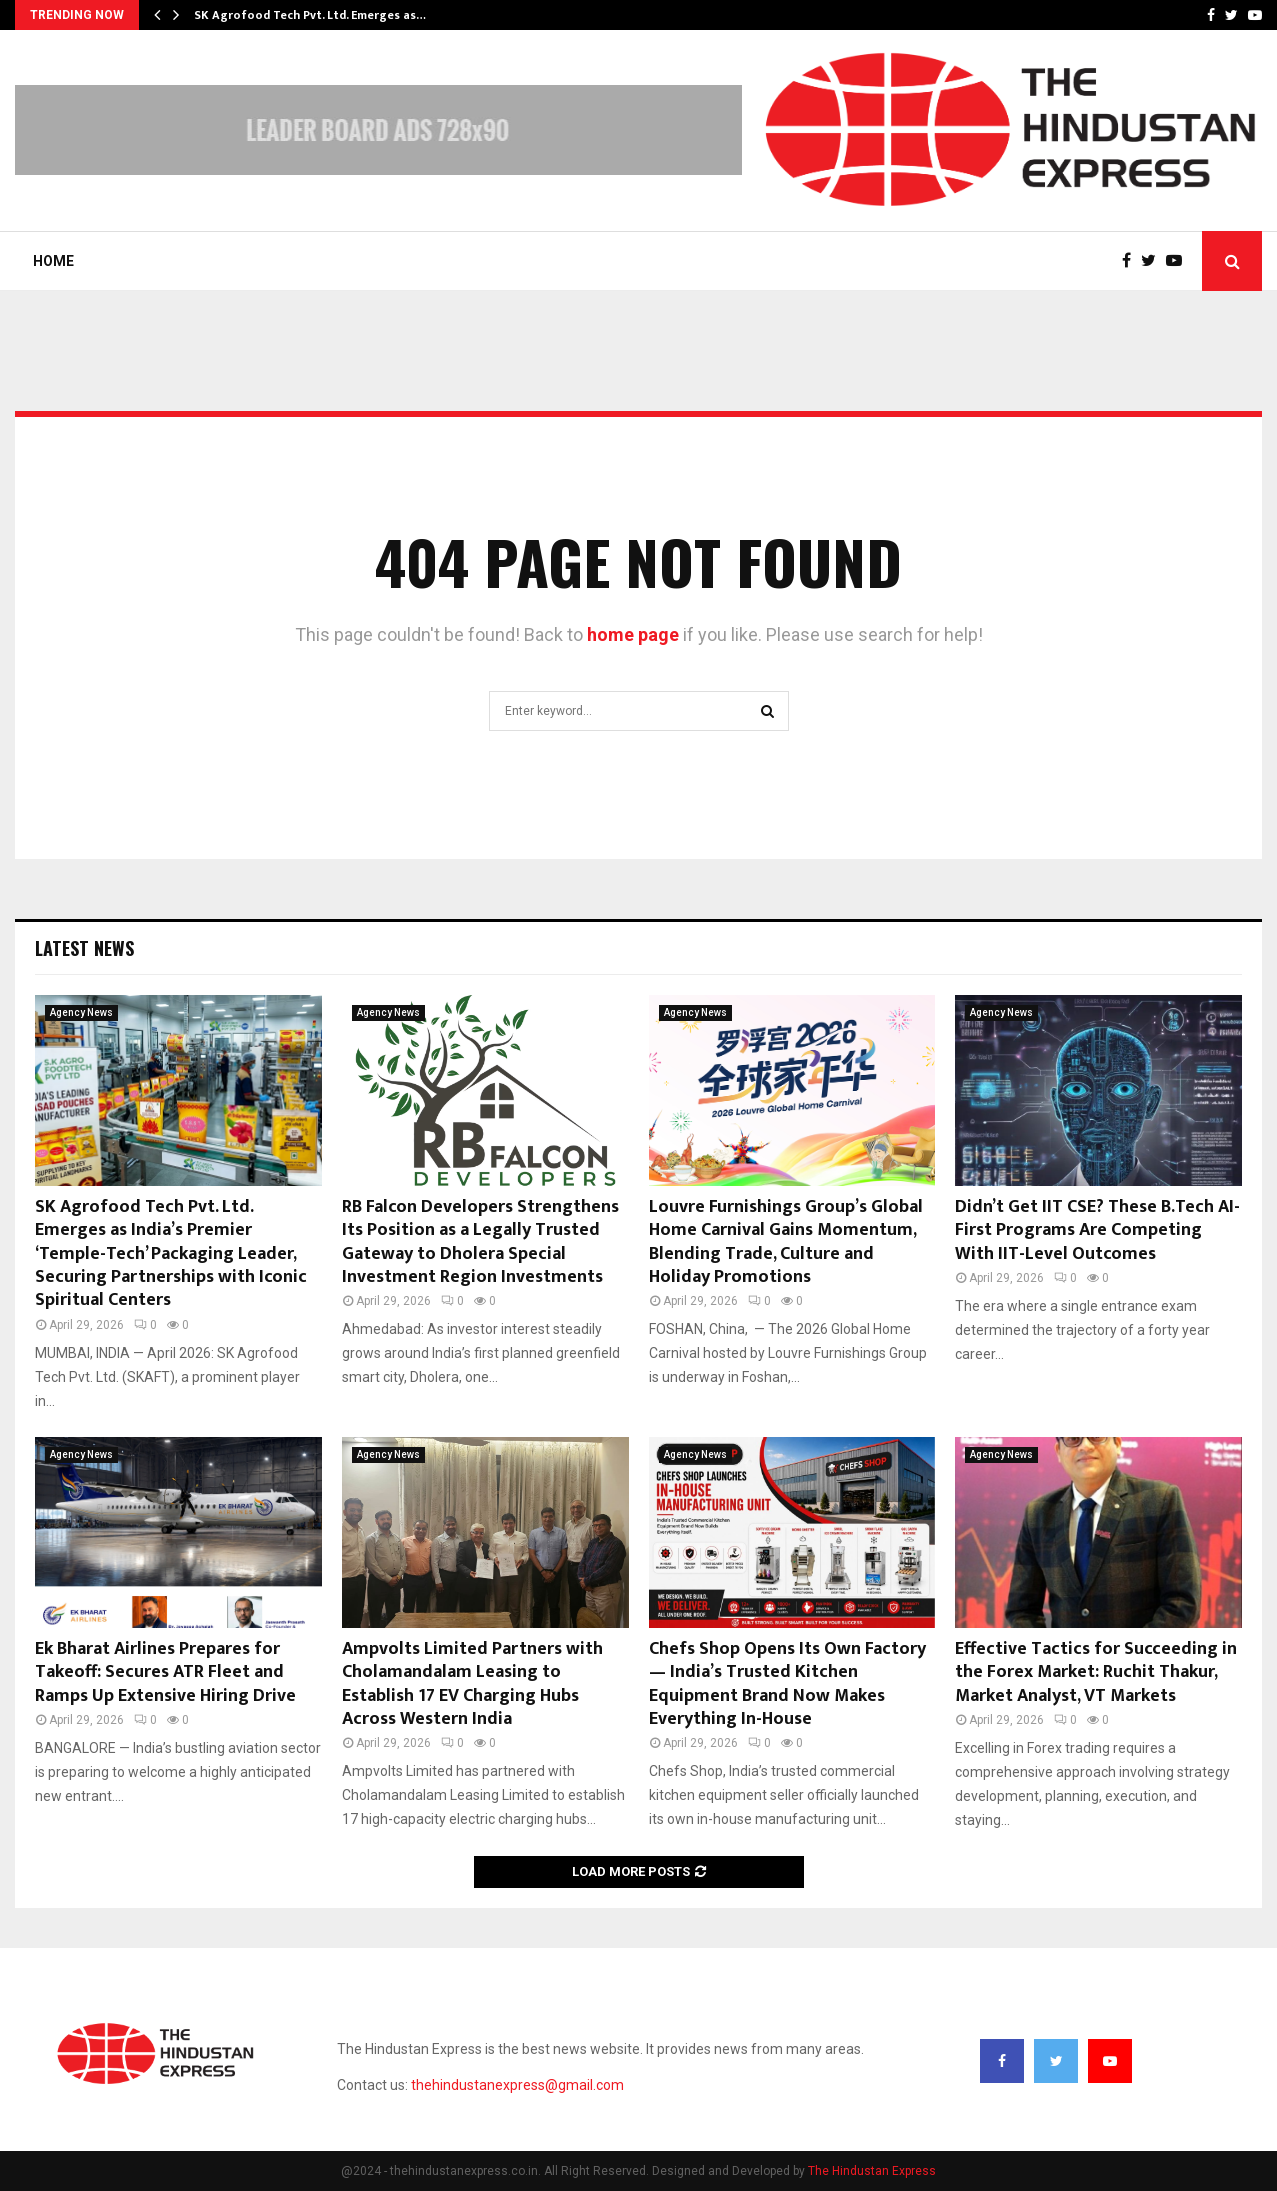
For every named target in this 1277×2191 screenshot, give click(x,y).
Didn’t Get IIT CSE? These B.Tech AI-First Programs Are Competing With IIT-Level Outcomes (1097, 1230)
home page (633, 634)
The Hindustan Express (872, 2171)
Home (53, 261)
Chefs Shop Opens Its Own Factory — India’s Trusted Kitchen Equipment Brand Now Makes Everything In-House (787, 1684)
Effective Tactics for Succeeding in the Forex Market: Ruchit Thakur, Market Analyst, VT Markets (1096, 1672)
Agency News (81, 1012)
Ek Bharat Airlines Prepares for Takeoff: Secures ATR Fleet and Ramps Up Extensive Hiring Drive (165, 1672)
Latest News (84, 948)
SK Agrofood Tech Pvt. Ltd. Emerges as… (310, 15)
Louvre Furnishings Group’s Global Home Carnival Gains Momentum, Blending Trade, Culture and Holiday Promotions (786, 1242)
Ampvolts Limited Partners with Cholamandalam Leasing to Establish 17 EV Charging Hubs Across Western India (472, 1684)
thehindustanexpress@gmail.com (517, 2085)
